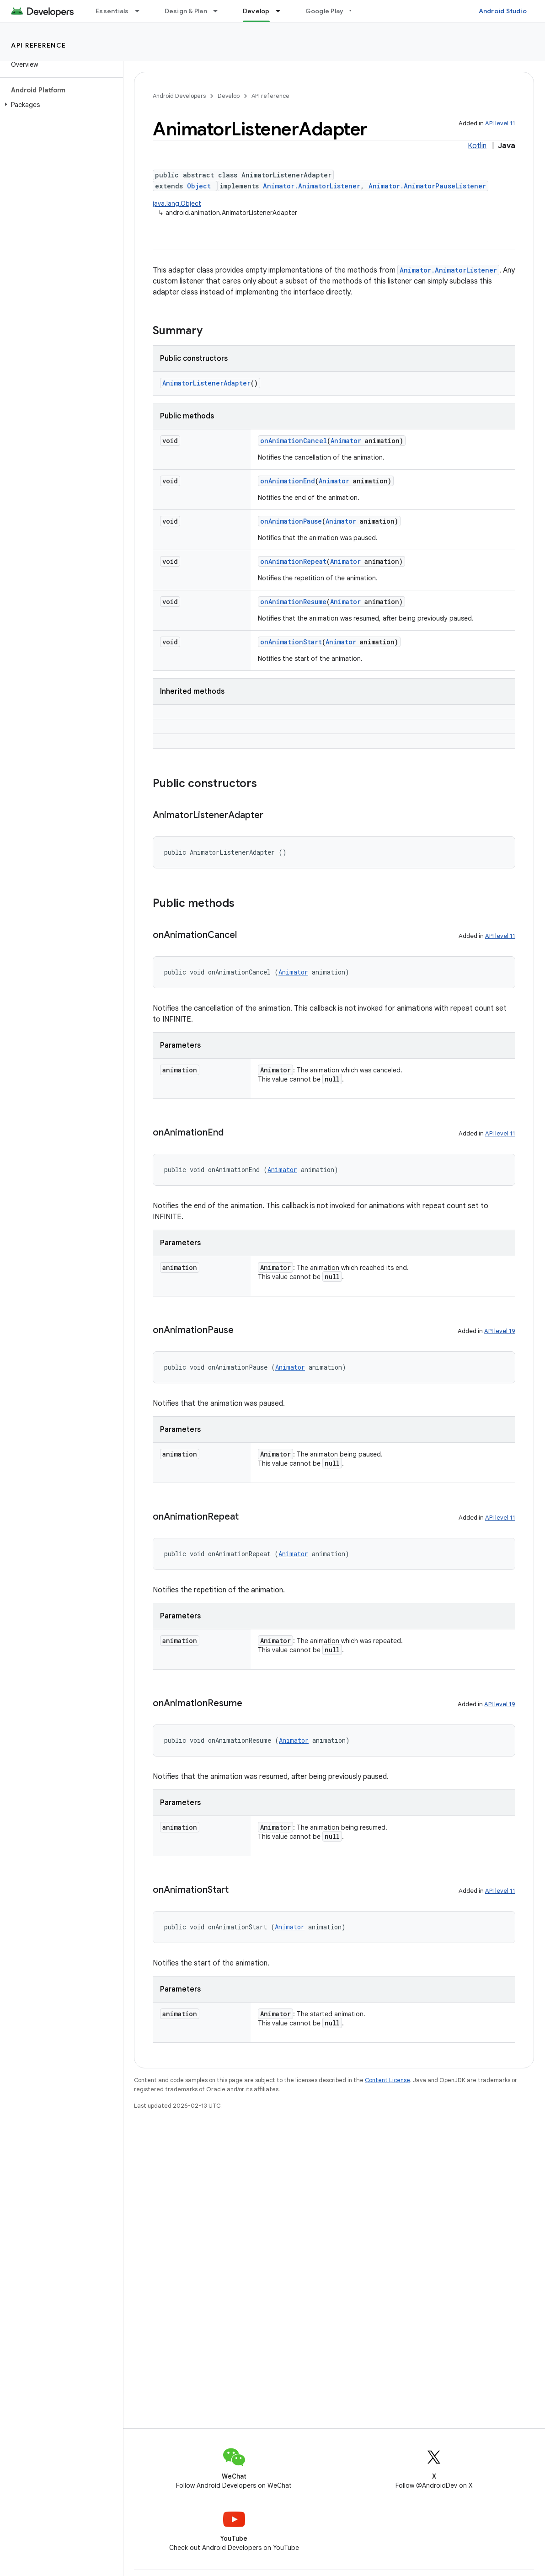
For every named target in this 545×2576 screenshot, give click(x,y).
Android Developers (179, 96)
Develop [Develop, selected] (256, 11)
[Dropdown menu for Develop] (282, 11)
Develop (229, 96)
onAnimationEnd (287, 481)
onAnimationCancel (293, 440)
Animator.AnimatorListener (311, 186)
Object (199, 186)
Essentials (112, 11)
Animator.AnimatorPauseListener (427, 186)
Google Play (324, 11)
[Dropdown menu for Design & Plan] (219, 11)
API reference (38, 45)
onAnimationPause (291, 521)
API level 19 (499, 1331)
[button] (59, 104)
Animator (346, 440)
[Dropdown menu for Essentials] (141, 11)
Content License (387, 2080)
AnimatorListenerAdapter (206, 383)
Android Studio (503, 11)
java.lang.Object (177, 203)
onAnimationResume (293, 601)
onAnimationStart (291, 641)
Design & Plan (186, 11)
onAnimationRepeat (293, 561)
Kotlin (477, 145)
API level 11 (500, 123)
